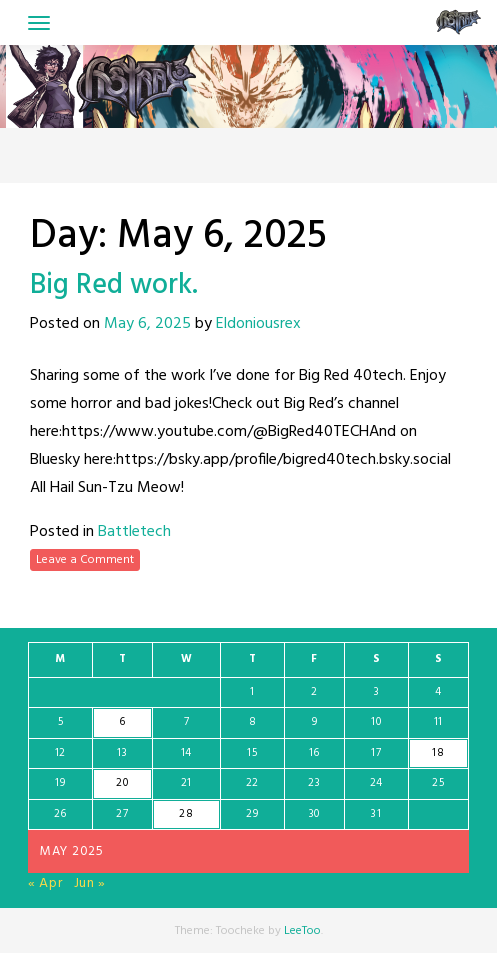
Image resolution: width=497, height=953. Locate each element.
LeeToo (302, 931)
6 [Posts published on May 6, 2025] (122, 722)
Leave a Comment (85, 560)
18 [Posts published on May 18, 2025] (438, 753)
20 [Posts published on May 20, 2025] (122, 783)
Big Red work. (114, 285)
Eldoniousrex (258, 324)
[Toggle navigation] (39, 23)
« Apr (45, 883)
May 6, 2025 (147, 324)
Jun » (90, 883)
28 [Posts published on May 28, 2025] (186, 814)
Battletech (134, 532)
